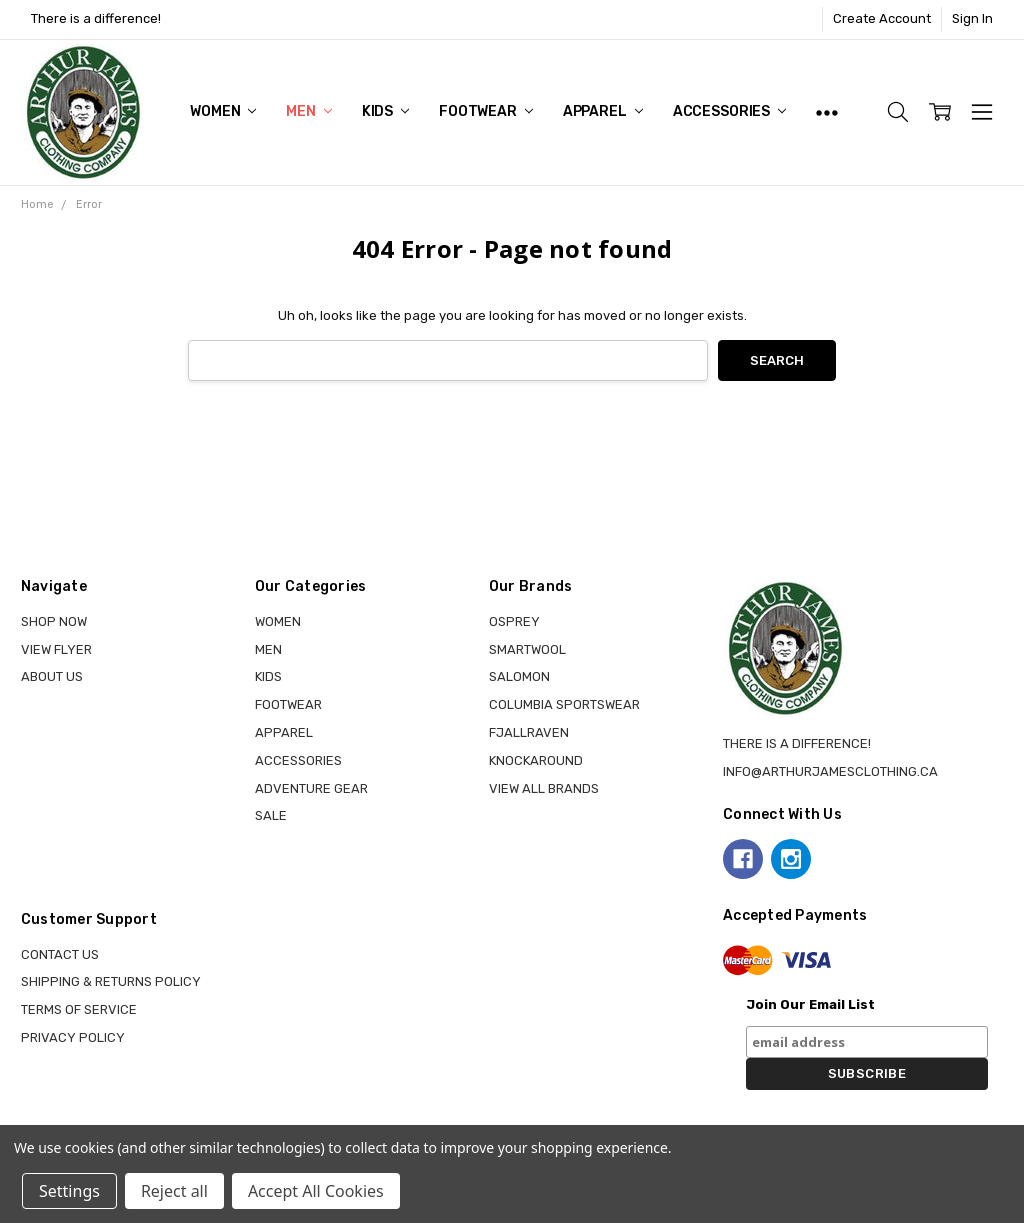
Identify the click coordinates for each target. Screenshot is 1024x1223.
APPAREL (603, 111)
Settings (69, 1191)
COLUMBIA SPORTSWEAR (564, 704)
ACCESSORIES (729, 111)
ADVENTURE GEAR (311, 788)
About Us (52, 676)
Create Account (882, 18)
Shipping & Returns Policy (111, 981)
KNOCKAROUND (536, 760)
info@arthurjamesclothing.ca (830, 771)
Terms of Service (79, 1009)
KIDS (385, 111)
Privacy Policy (73, 1037)
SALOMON (519, 676)
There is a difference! (96, 18)
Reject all (174, 1191)
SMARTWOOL (527, 649)
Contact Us (60, 954)
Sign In (972, 18)
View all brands (544, 788)
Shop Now (54, 621)
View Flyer (56, 649)
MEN (308, 111)
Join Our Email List (810, 1004)
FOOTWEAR (486, 111)
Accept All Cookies (316, 1191)
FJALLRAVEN (529, 732)
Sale (271, 815)
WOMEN (223, 111)
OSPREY (514, 621)
